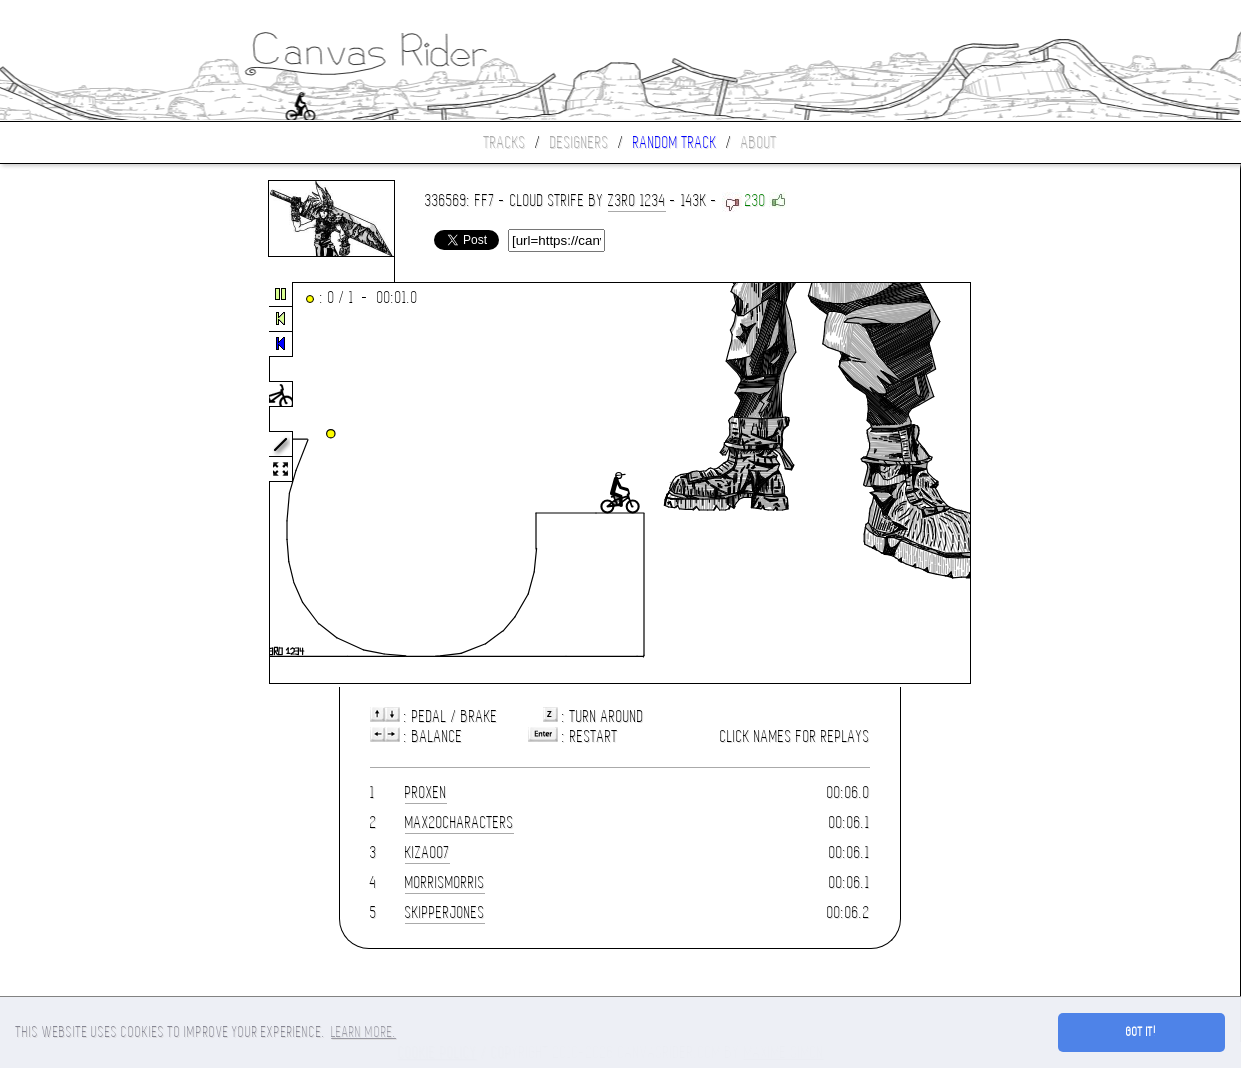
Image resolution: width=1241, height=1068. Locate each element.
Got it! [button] (1141, 1032)
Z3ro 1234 (637, 200)
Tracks (505, 142)
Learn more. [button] (363, 1032)
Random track (675, 142)
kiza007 (427, 852)
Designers (579, 142)
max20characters (459, 822)
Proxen (426, 792)
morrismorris (445, 882)
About (759, 142)
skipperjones (445, 912)
